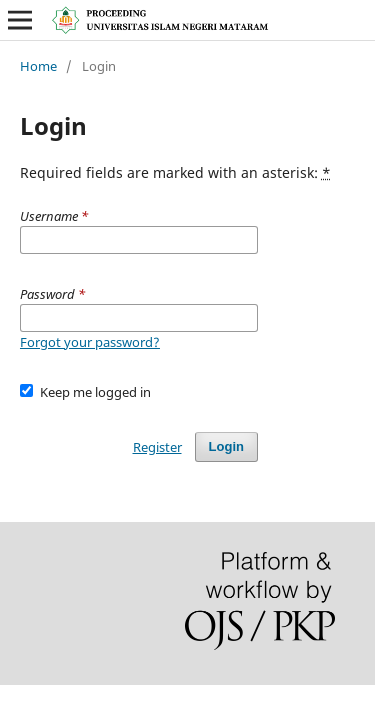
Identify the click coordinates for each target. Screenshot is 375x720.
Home (38, 66)
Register (157, 447)
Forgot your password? (90, 342)
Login (226, 446)
